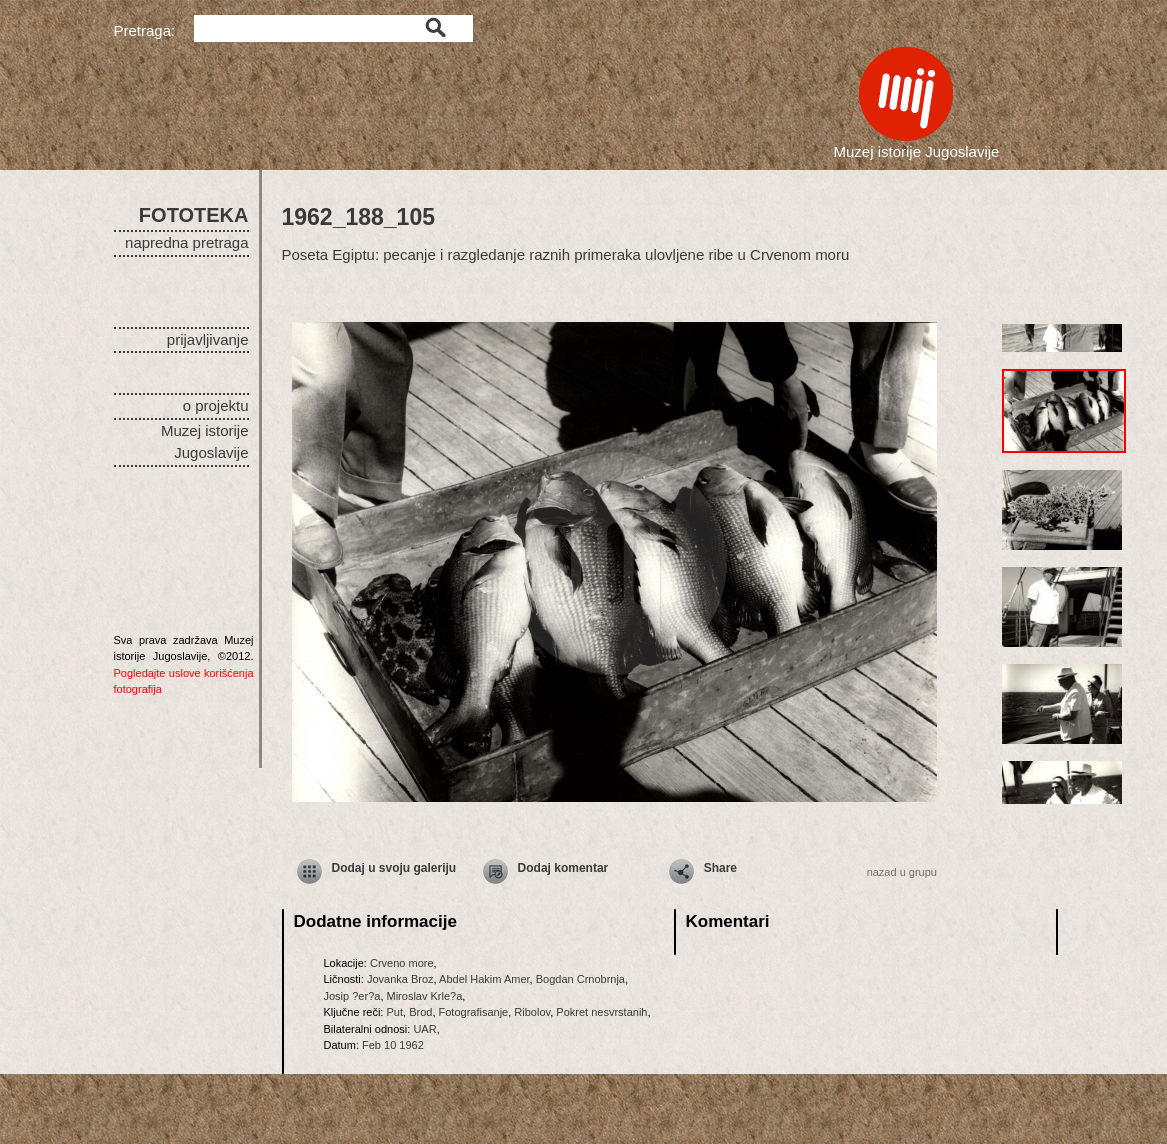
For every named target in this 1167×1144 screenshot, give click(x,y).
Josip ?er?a (352, 996)
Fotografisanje (474, 1012)
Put (394, 1012)
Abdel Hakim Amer (484, 979)
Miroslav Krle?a (425, 996)
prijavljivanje (208, 339)
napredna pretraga (186, 242)
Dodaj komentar (563, 868)
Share (720, 868)
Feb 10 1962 (393, 1045)
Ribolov (532, 1012)
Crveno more (402, 963)
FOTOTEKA (194, 215)
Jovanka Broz (400, 979)
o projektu (216, 405)
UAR (424, 1029)
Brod (420, 1012)
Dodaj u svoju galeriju (394, 868)
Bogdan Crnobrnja (580, 979)
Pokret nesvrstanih (601, 1012)
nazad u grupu (902, 872)
